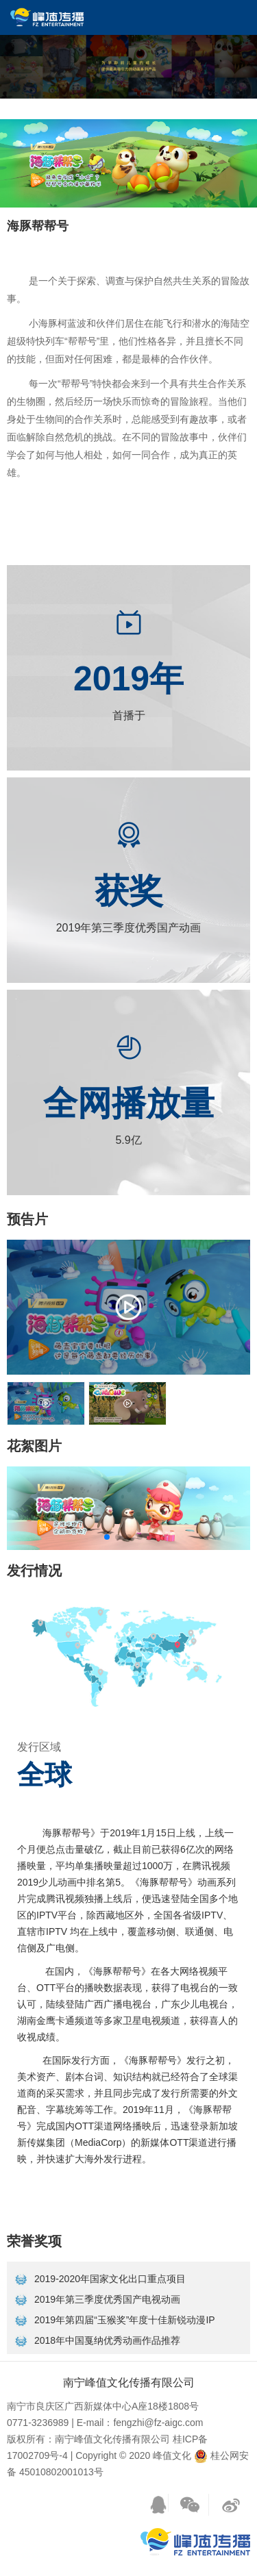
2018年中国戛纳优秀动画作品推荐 (107, 2340)
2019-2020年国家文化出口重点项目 (110, 2278)
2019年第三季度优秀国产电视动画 (107, 2299)
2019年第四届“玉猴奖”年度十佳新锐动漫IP (124, 2319)
